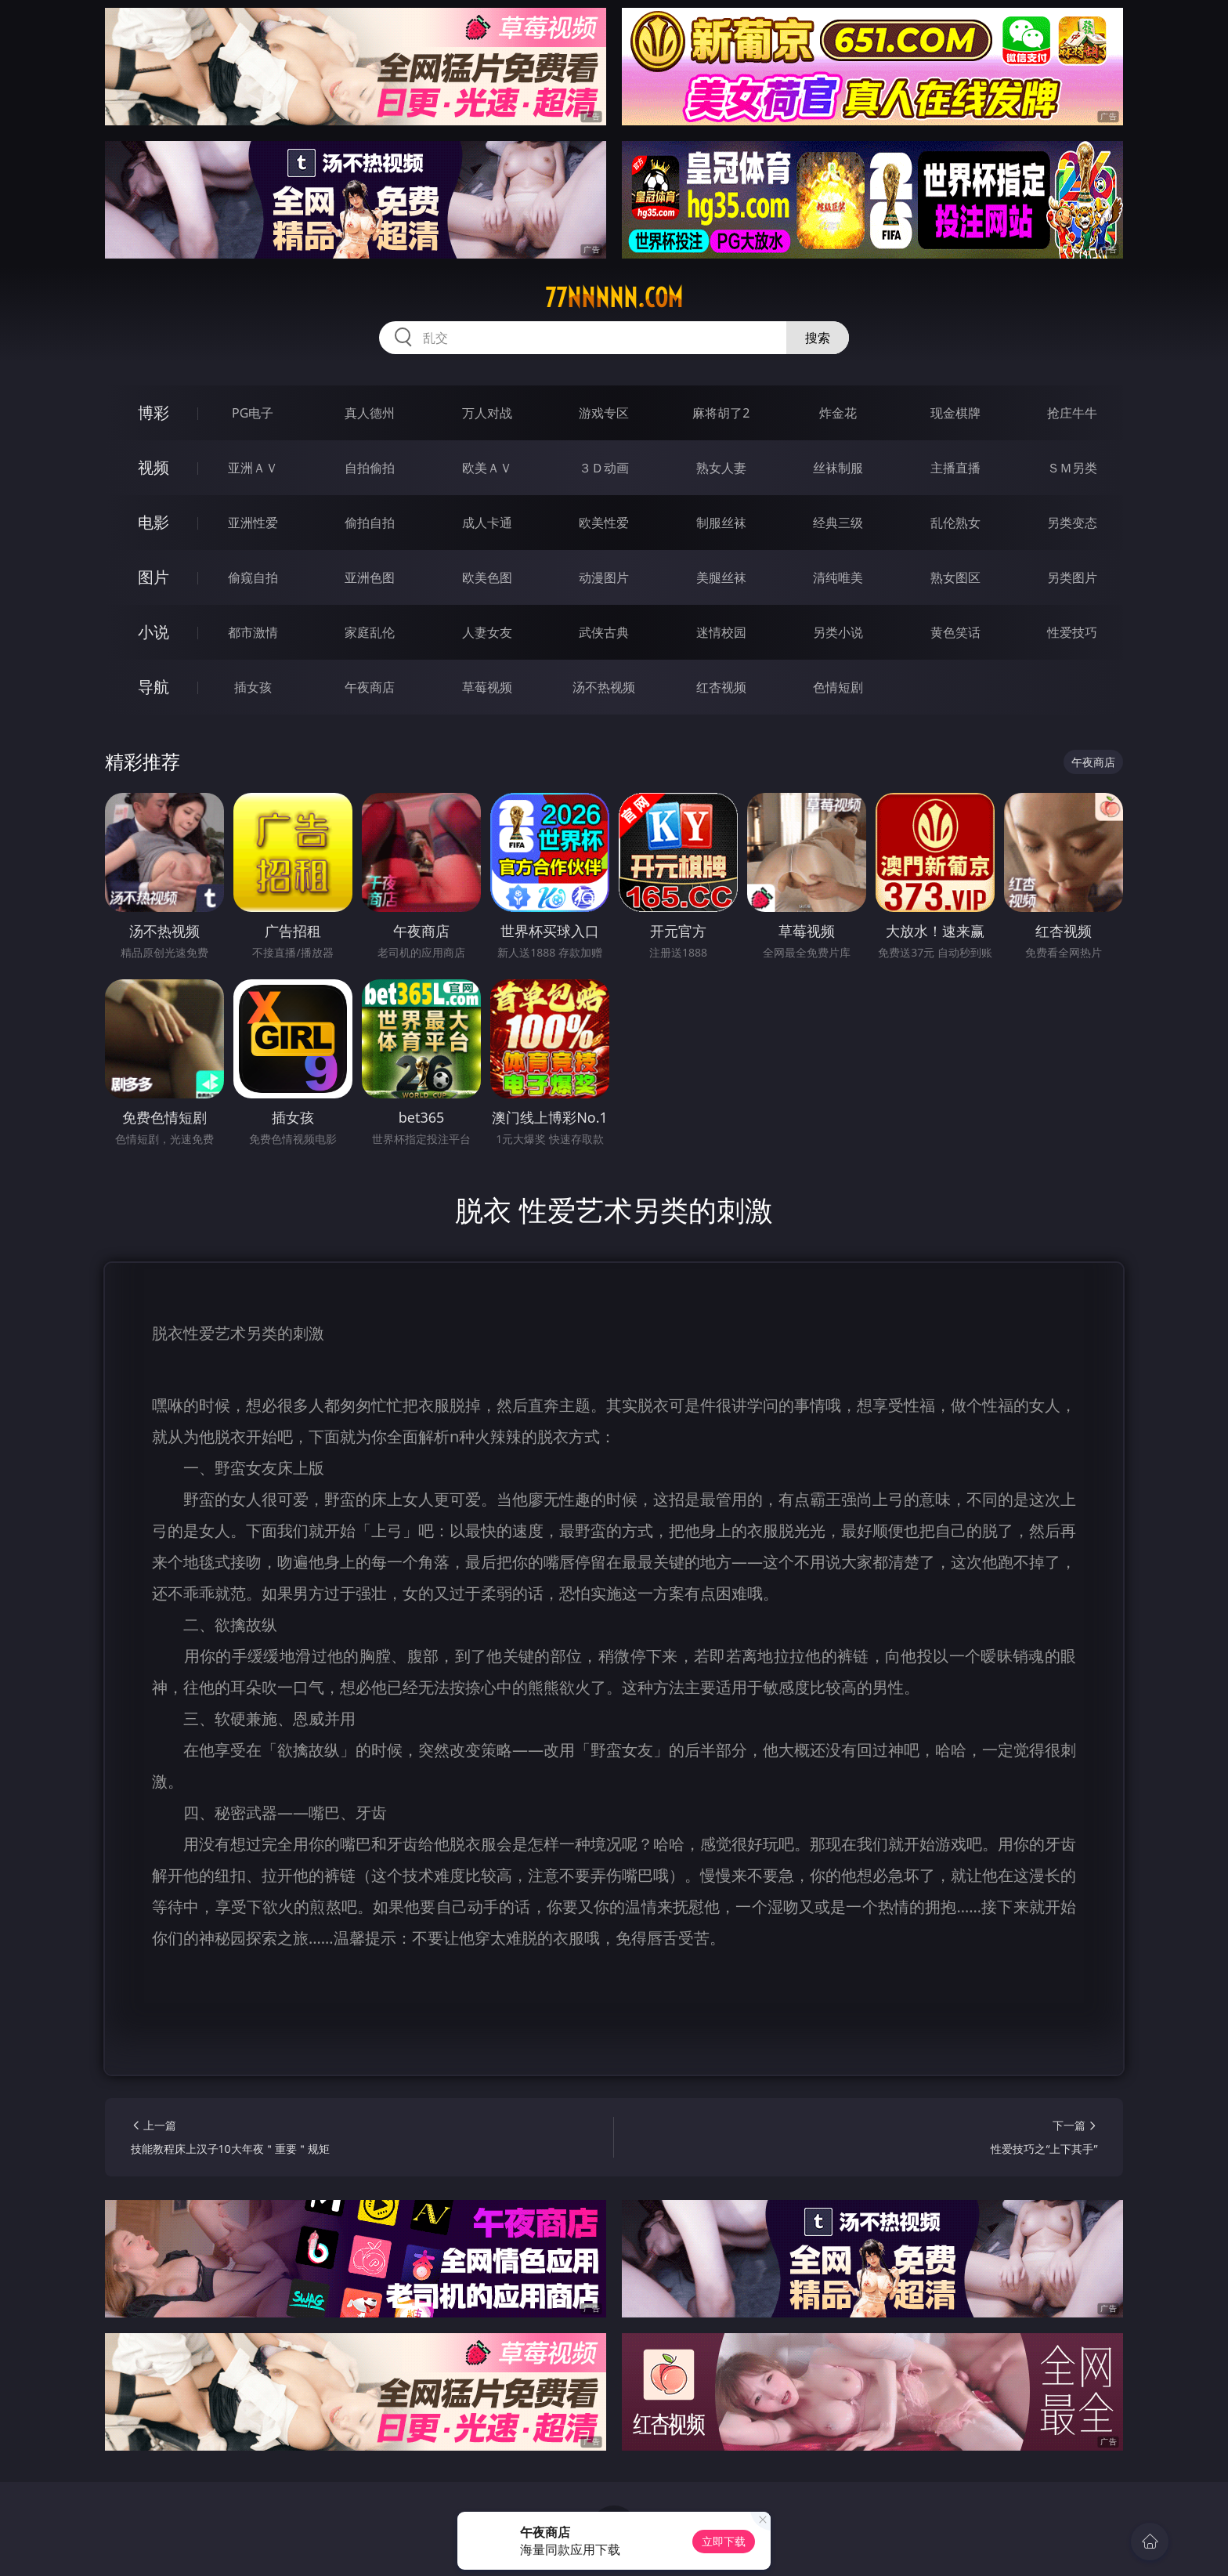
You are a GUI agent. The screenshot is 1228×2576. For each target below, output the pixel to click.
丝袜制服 (838, 467)
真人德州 (370, 412)
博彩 (153, 412)
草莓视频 (487, 687)
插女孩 (253, 687)
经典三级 (838, 522)
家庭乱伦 (370, 632)
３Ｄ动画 (604, 467)
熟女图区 (955, 577)
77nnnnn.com (614, 297)
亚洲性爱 (253, 522)
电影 (153, 522)
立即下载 (724, 2541)
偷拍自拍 (370, 522)
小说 (153, 631)
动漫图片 (604, 577)
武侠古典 (604, 632)
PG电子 (252, 412)
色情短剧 (838, 687)
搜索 (817, 337)
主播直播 (955, 467)
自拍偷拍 (370, 467)
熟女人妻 (721, 467)
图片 (153, 577)
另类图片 (1072, 577)
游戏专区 (604, 412)
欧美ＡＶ (487, 467)
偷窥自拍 (253, 577)
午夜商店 (370, 687)
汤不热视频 (603, 687)
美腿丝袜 (721, 577)
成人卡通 (487, 522)
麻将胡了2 (720, 412)
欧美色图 (487, 577)
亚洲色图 (370, 577)
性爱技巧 (1072, 632)
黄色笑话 (955, 632)
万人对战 (487, 412)
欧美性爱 (604, 522)
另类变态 (1072, 522)
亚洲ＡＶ (253, 467)
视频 (153, 467)
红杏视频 (721, 687)
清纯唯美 (838, 577)
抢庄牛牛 (1072, 412)
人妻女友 (487, 632)
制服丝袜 (721, 522)
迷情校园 (721, 632)
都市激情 (253, 632)
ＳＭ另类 (1072, 467)
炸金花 (838, 412)
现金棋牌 (955, 412)
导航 (153, 686)
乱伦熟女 (955, 522)
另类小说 (838, 632)
